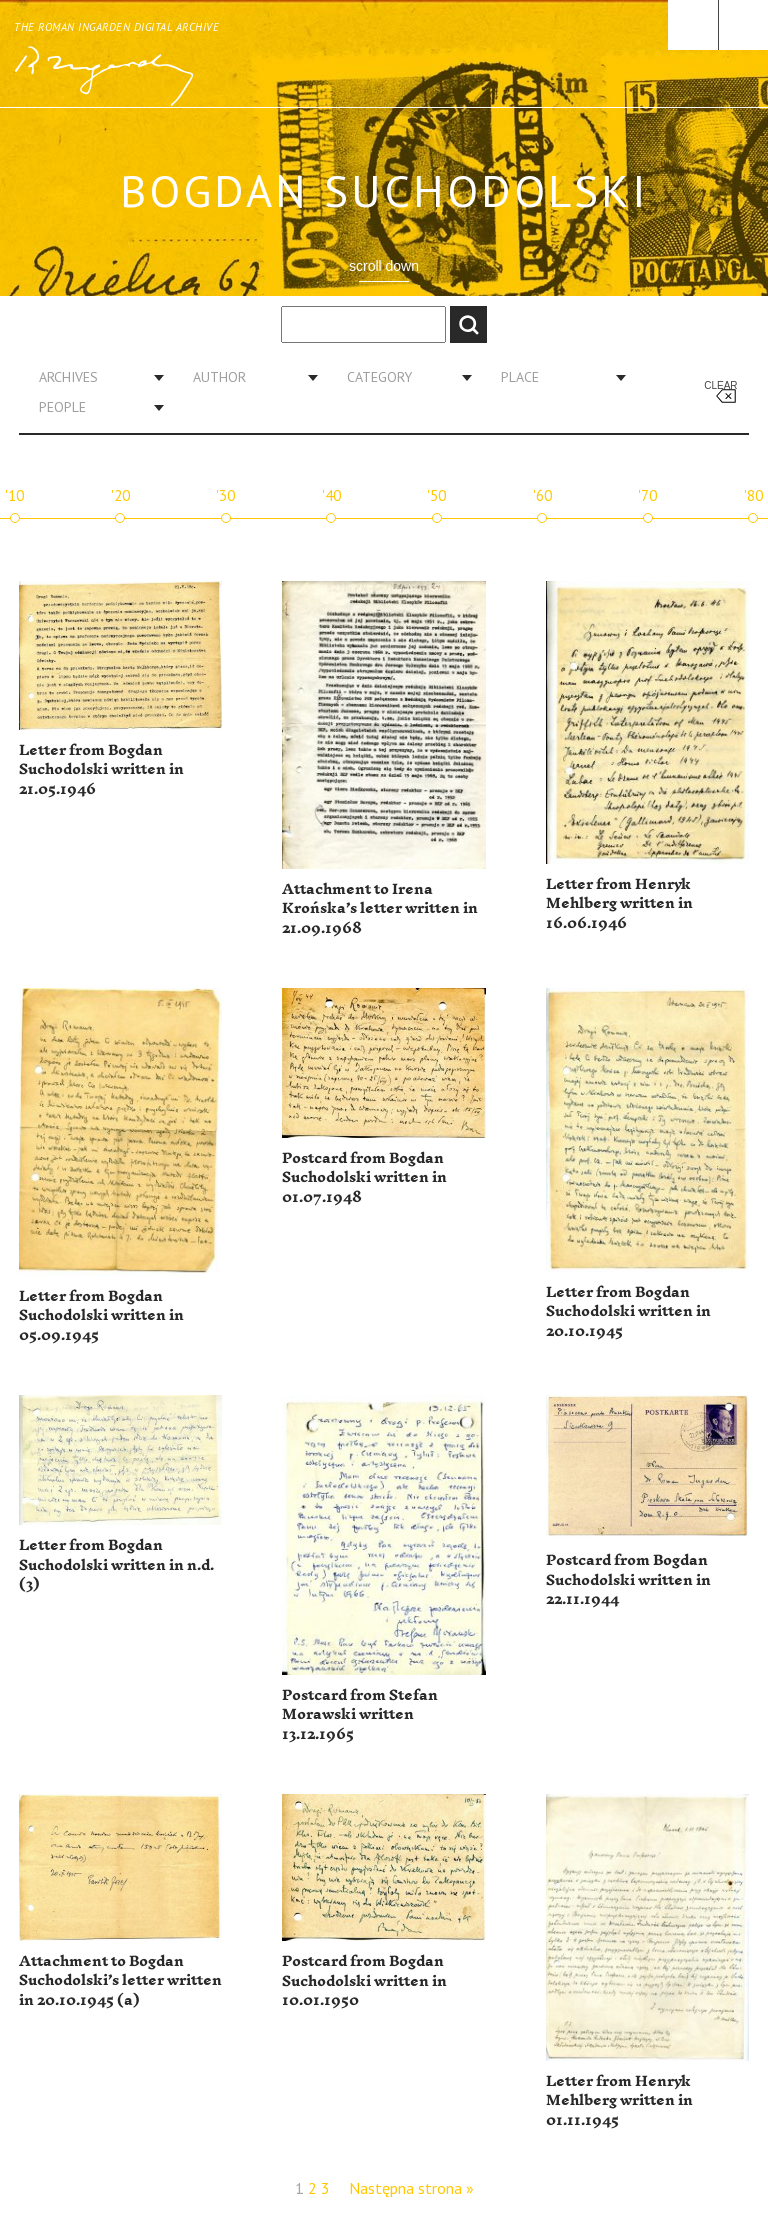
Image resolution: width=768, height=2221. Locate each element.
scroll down (384, 266)
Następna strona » (411, 2188)
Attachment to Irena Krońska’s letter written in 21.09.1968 (380, 909)
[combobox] (94, 377)
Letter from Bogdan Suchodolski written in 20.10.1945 (628, 1312)
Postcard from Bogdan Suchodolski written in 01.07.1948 (364, 1178)
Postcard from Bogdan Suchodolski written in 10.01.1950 (364, 1981)
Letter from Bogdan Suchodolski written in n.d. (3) (116, 1565)
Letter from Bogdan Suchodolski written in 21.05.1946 (101, 770)
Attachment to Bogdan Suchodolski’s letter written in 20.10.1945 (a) (120, 1981)
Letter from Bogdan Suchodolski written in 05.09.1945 (101, 1316)
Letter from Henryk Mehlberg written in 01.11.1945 (619, 2101)
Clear (720, 385)
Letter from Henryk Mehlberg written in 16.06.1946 (619, 904)
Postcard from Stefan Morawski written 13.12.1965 (360, 1715)
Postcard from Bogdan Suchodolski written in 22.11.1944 (628, 1580)
